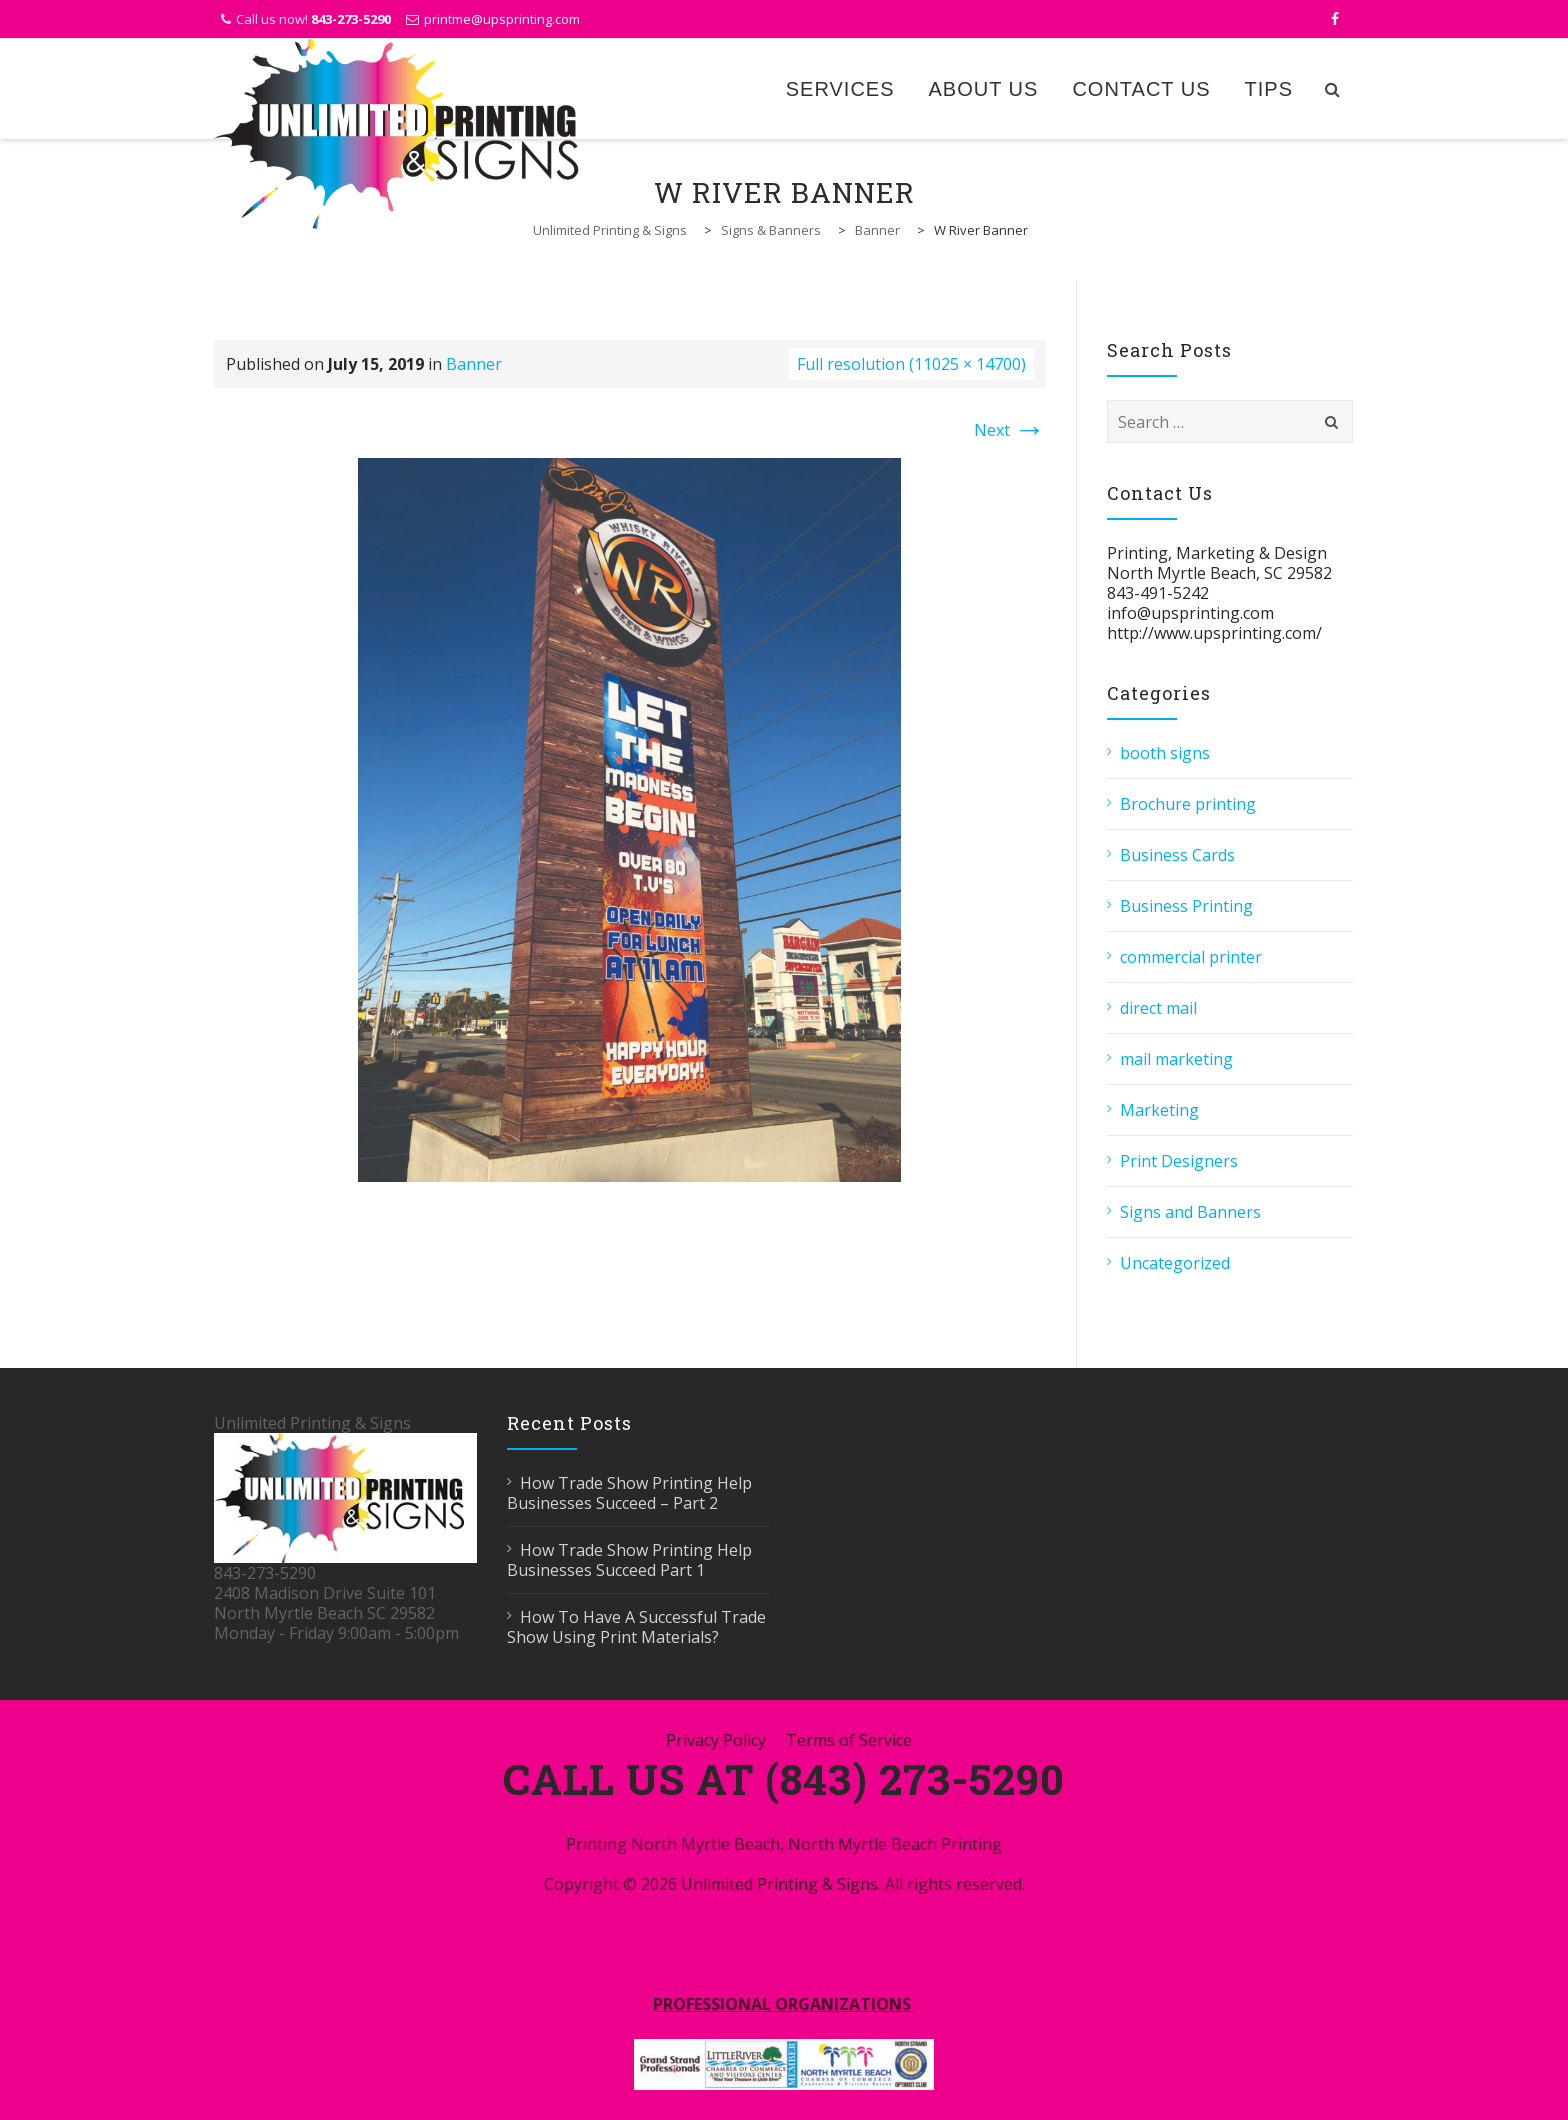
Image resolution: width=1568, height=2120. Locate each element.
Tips (1269, 89)
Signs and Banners (1190, 1212)
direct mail (1158, 1008)
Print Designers (1179, 1161)
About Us (984, 89)
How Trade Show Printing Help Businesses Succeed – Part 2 (629, 1493)
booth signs (1165, 753)
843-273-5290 (351, 19)
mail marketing (1176, 1059)
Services (840, 89)
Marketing (1159, 1110)
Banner (474, 364)
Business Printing (1186, 906)
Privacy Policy (716, 1740)
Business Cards (1177, 855)
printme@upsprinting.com (502, 19)
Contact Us (1141, 89)
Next (1010, 430)
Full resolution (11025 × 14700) (911, 364)
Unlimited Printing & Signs (779, 1884)
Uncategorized (1175, 1263)
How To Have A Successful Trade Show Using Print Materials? (636, 1627)
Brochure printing (1188, 804)
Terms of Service (849, 1740)
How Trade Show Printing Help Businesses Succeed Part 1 (629, 1560)
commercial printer (1191, 957)
